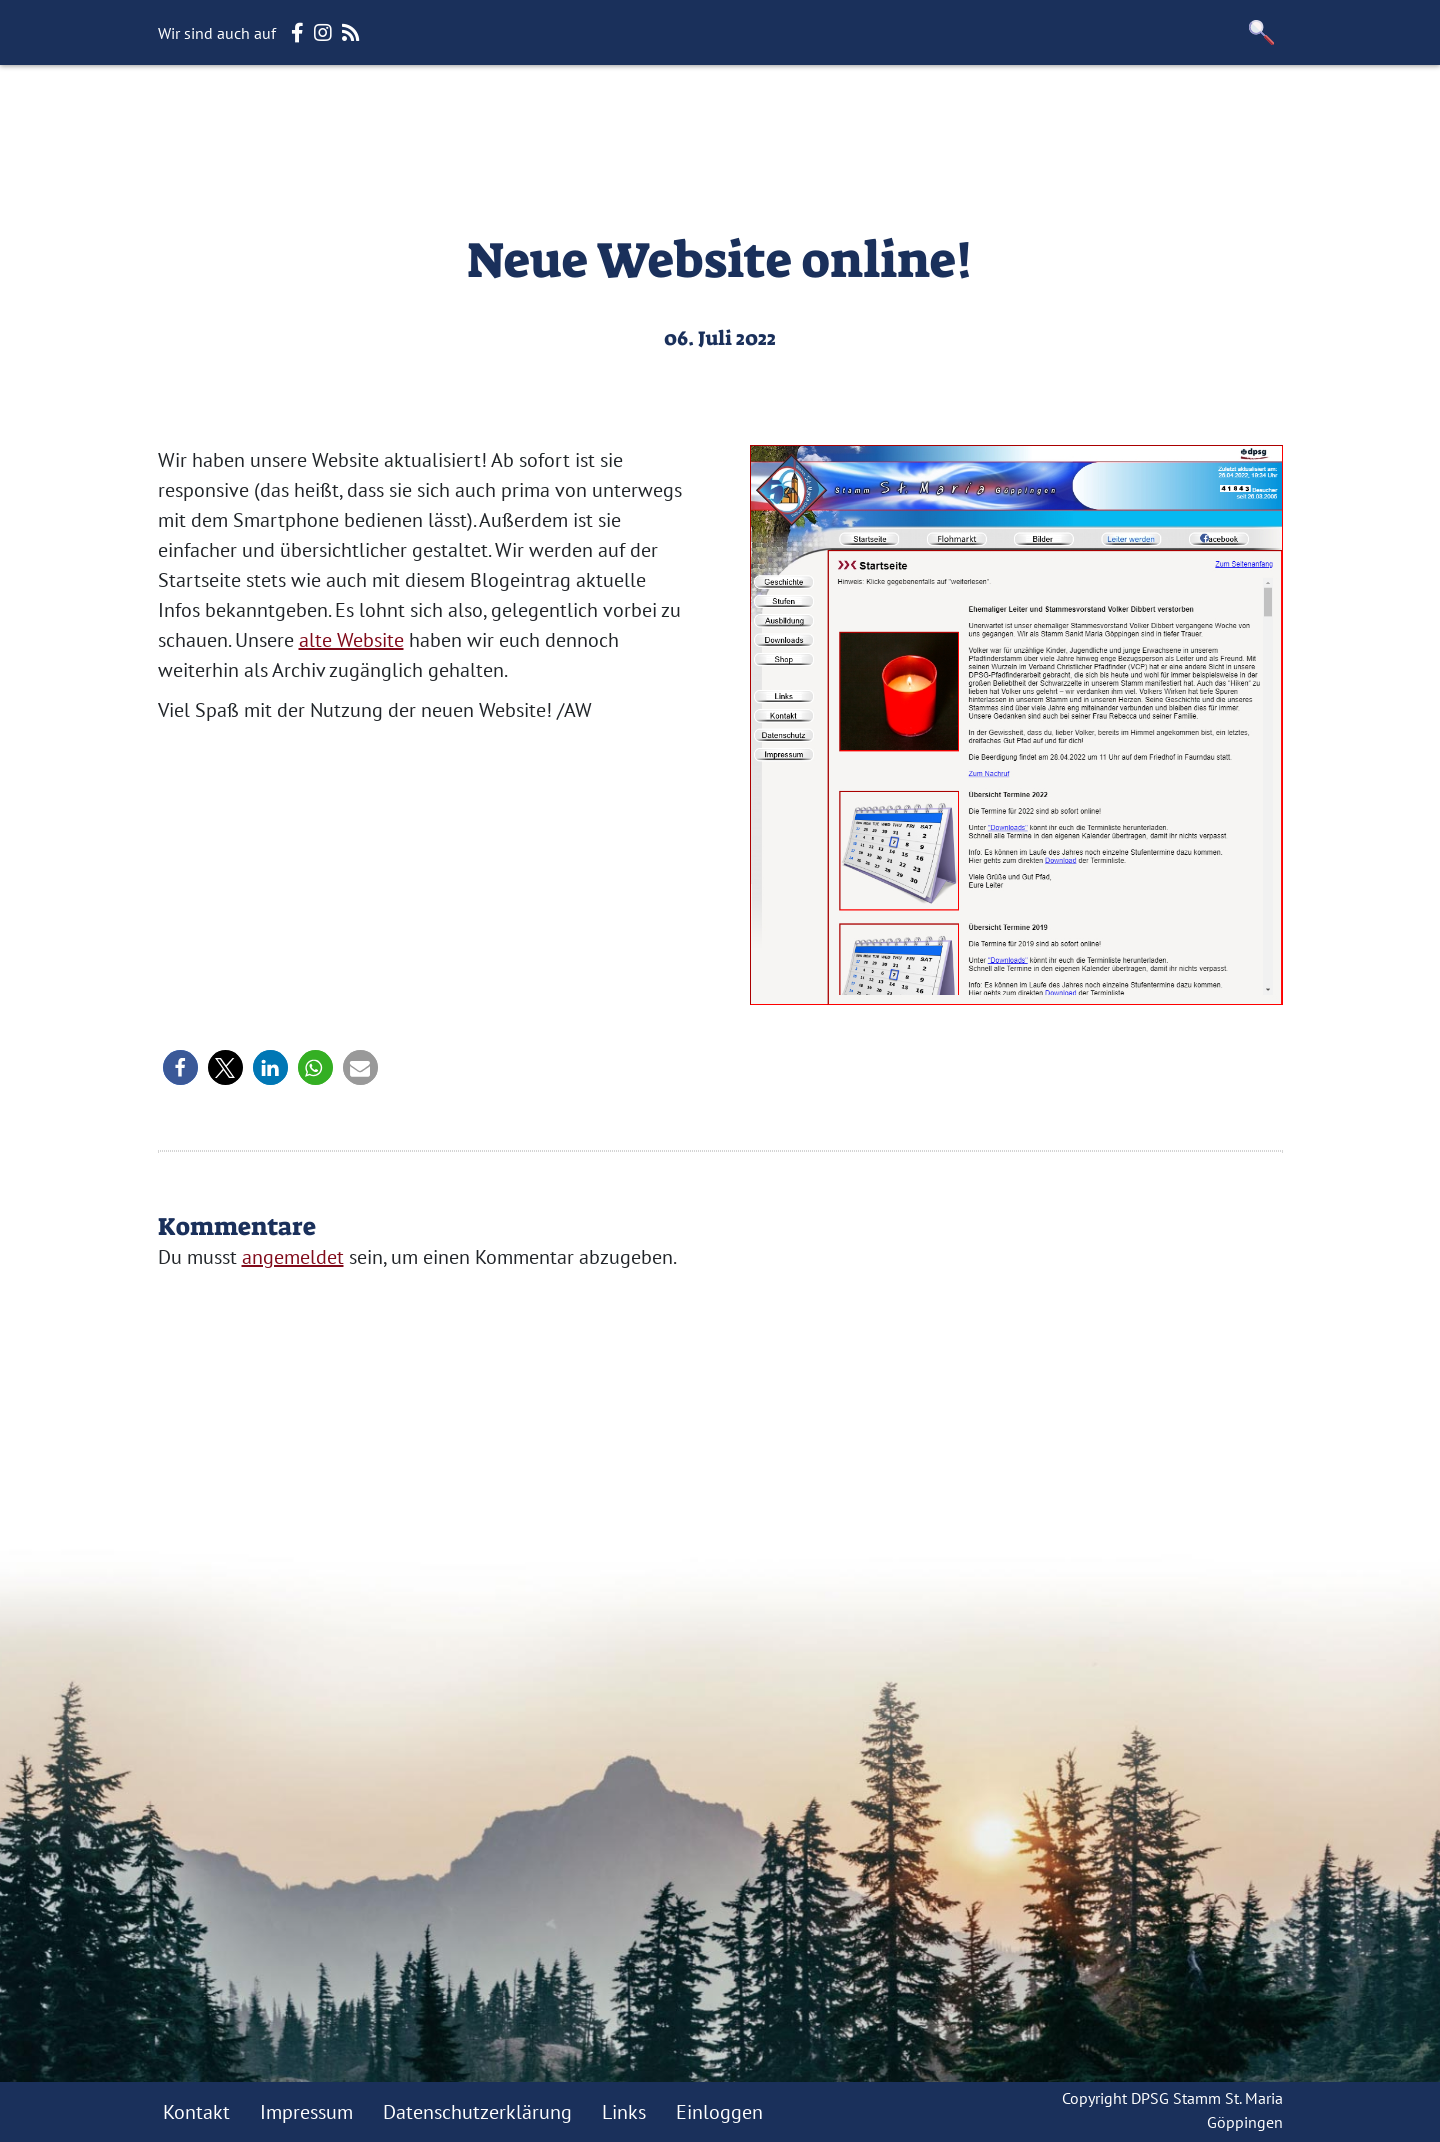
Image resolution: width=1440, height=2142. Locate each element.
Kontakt (196, 2112)
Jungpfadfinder (691, 115)
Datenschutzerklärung (477, 2112)
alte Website (351, 640)
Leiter (1011, 115)
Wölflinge (550, 115)
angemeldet (293, 1257)
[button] (1262, 32)
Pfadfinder (836, 115)
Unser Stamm (418, 115)
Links (624, 2112)
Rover (935, 115)
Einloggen (719, 2112)
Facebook (1105, 115)
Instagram (1220, 115)
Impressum (306, 2112)
